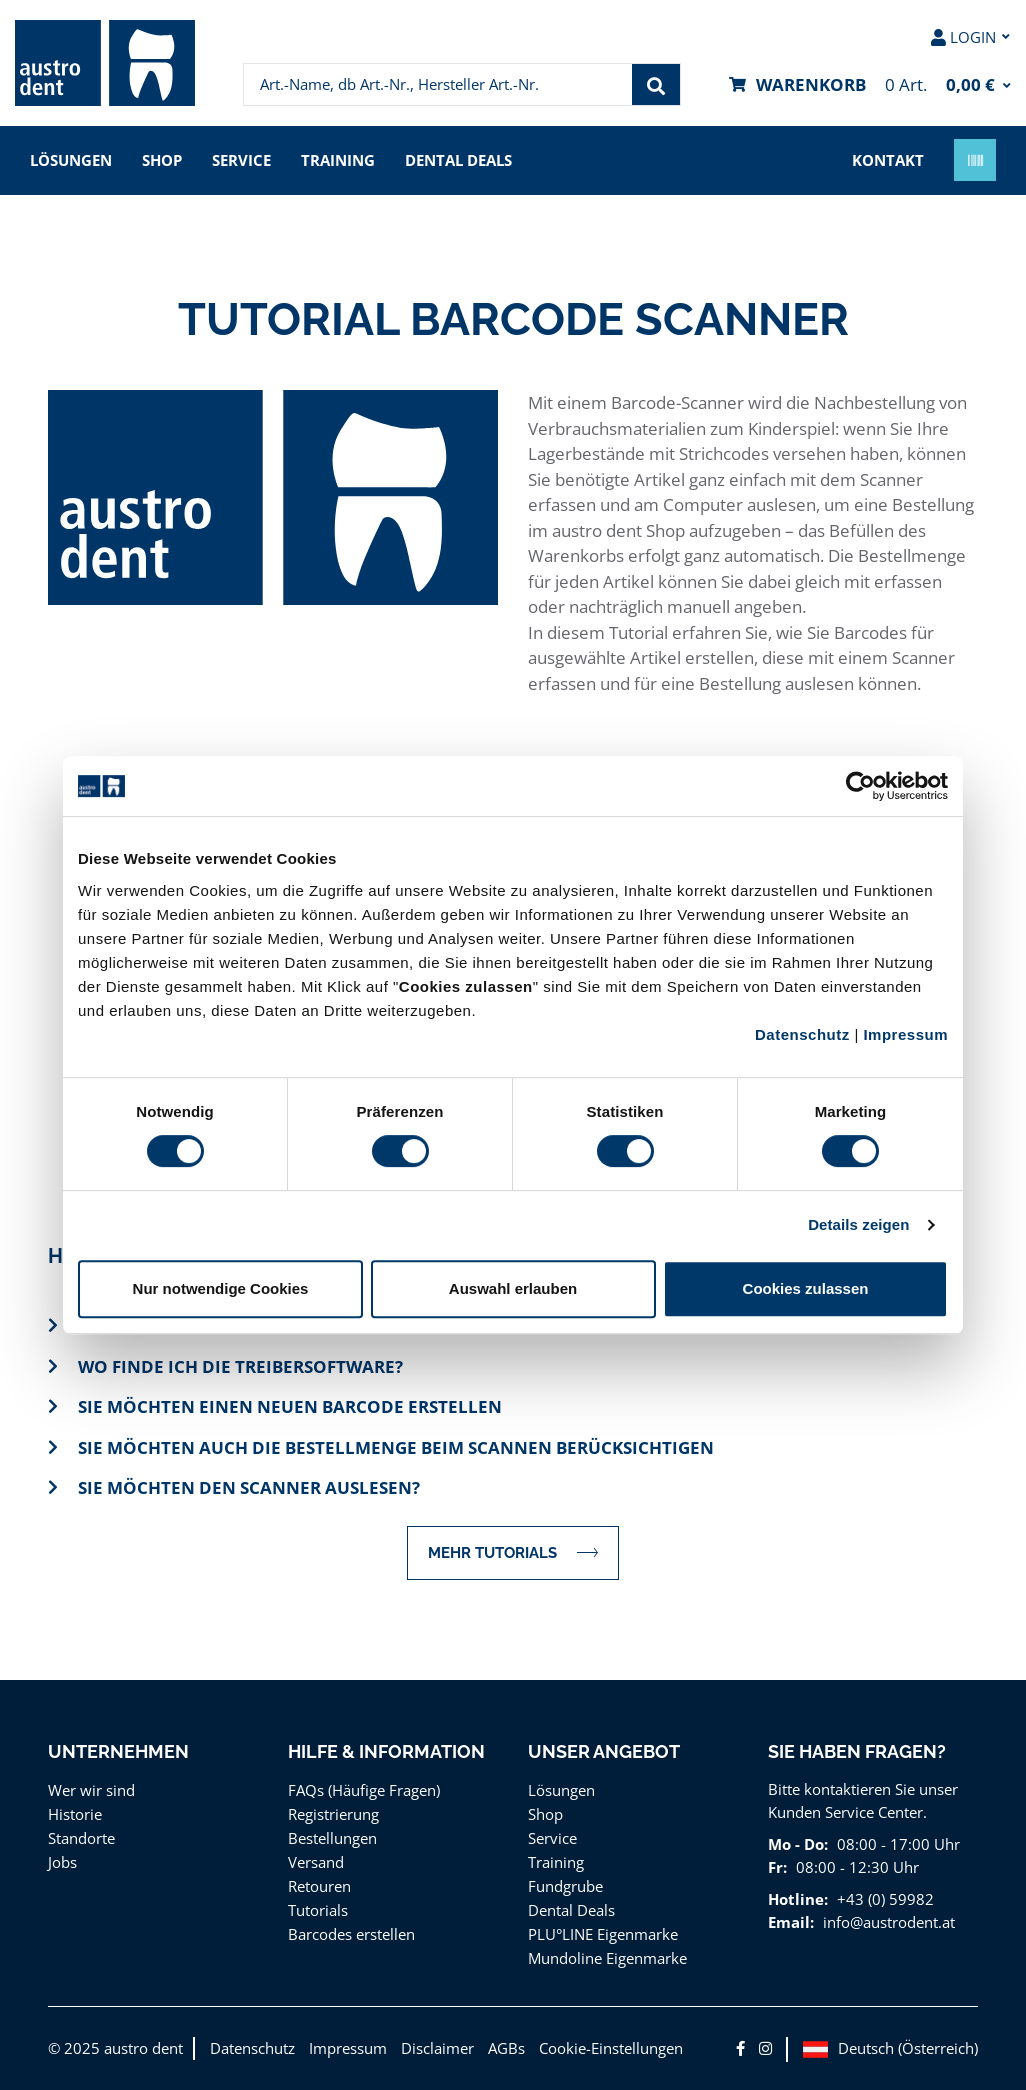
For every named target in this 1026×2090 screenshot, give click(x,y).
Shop (162, 160)
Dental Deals (458, 160)
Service (241, 160)
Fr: (777, 1867)
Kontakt (888, 160)
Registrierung (333, 1814)
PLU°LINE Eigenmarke (603, 1934)
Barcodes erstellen (351, 1934)
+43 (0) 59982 (885, 1899)
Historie (75, 1814)
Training (338, 160)
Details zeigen (858, 1224)
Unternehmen (118, 1751)
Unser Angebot (604, 1751)
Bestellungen (332, 1838)
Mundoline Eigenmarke (607, 1958)
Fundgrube (565, 1886)
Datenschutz (802, 1034)
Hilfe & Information (386, 1751)
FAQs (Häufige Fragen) (364, 1790)
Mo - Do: (798, 1844)
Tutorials (318, 1910)
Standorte (81, 1838)
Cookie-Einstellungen (611, 2048)
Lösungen (71, 160)
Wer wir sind (91, 1790)
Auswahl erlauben (513, 1288)
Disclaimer (437, 2048)
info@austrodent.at (889, 1922)
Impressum (905, 1034)
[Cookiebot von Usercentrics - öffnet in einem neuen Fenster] (860, 786)
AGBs (506, 2048)
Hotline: (798, 1899)
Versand (316, 1862)
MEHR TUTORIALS (513, 1552)
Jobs (62, 1862)
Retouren (319, 1886)
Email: (791, 1922)
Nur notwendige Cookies (221, 1288)
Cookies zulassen (806, 1288)
